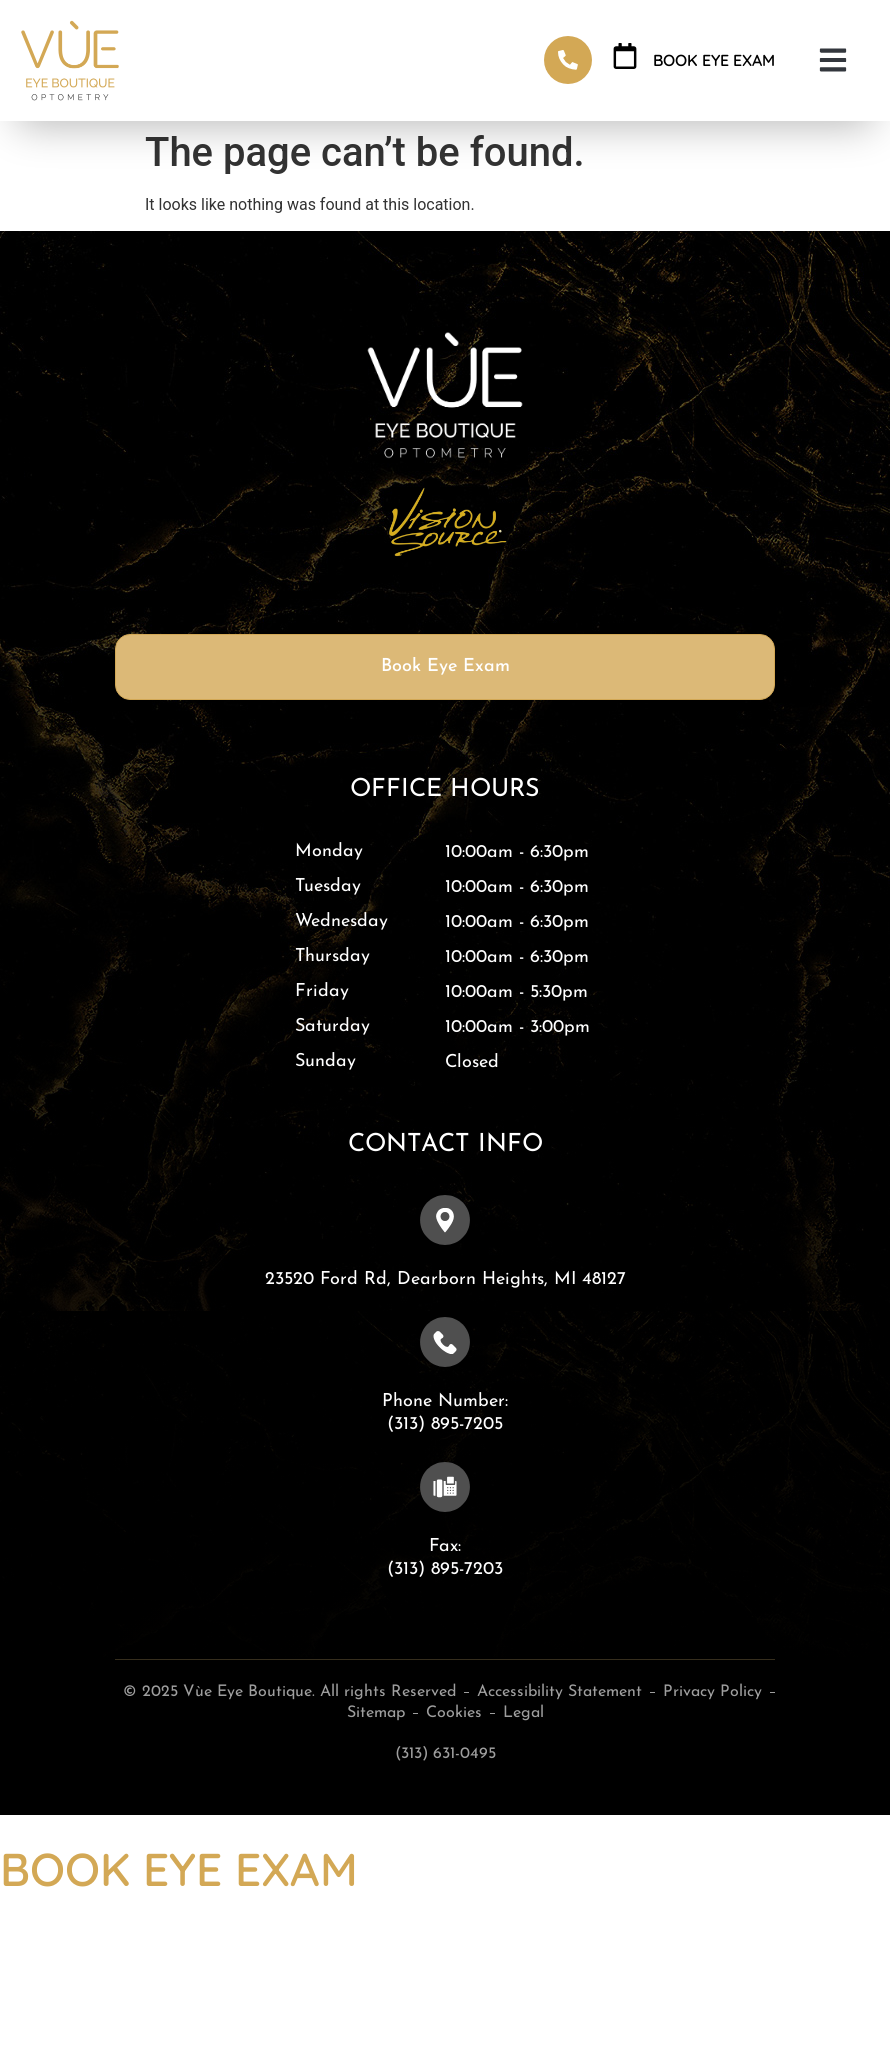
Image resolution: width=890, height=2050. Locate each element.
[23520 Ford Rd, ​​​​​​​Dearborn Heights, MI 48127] (445, 1220)
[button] (832, 60)
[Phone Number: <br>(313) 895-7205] (445, 1342)
